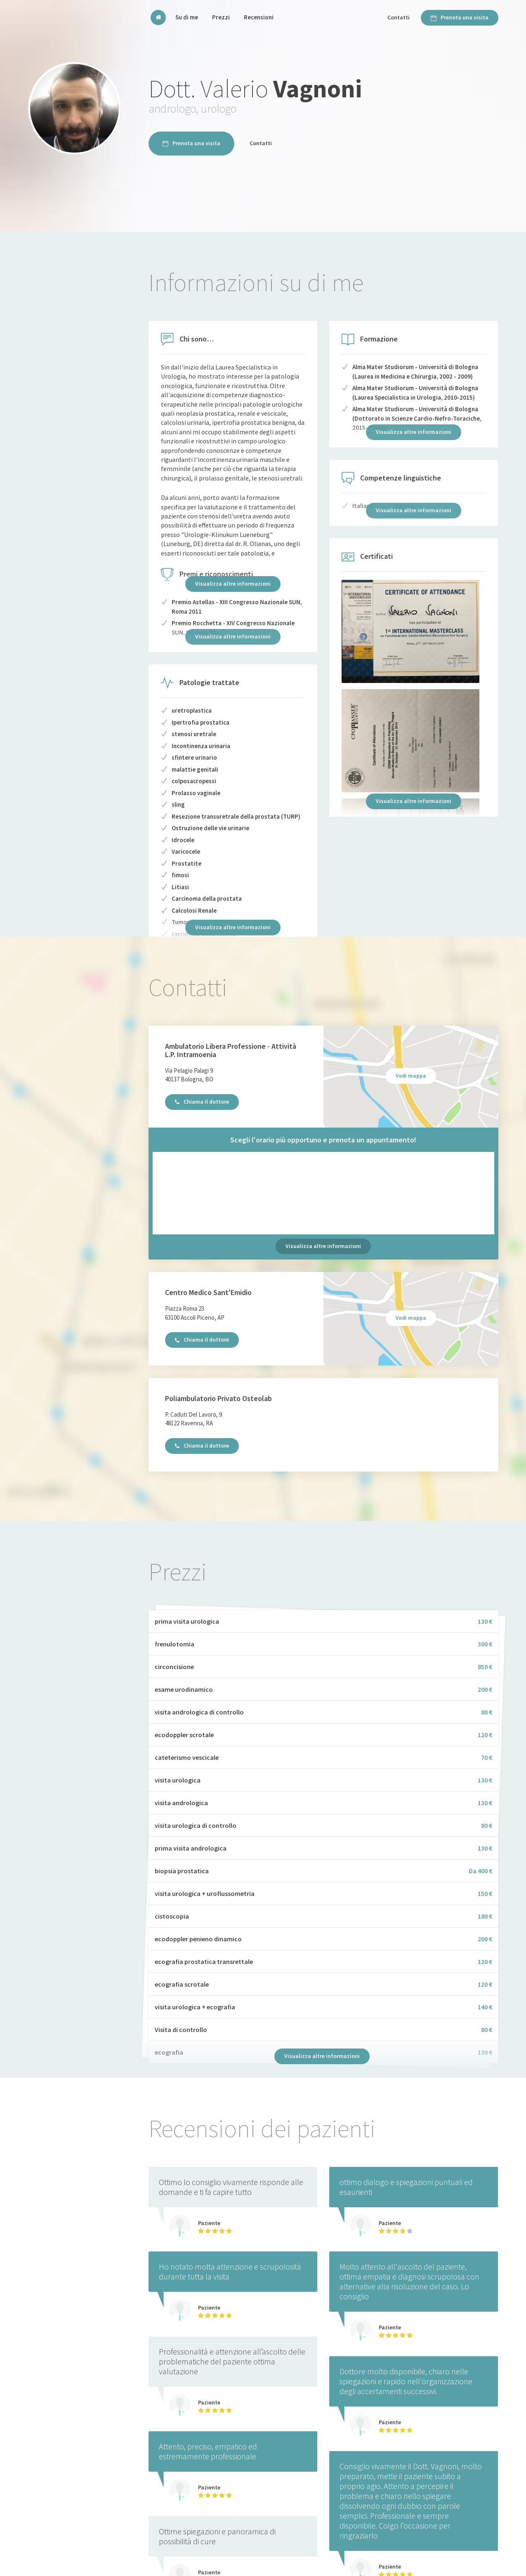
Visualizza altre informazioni (233, 583)
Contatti (398, 17)
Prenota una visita (459, 17)
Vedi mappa (411, 1075)
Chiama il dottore (202, 1101)
